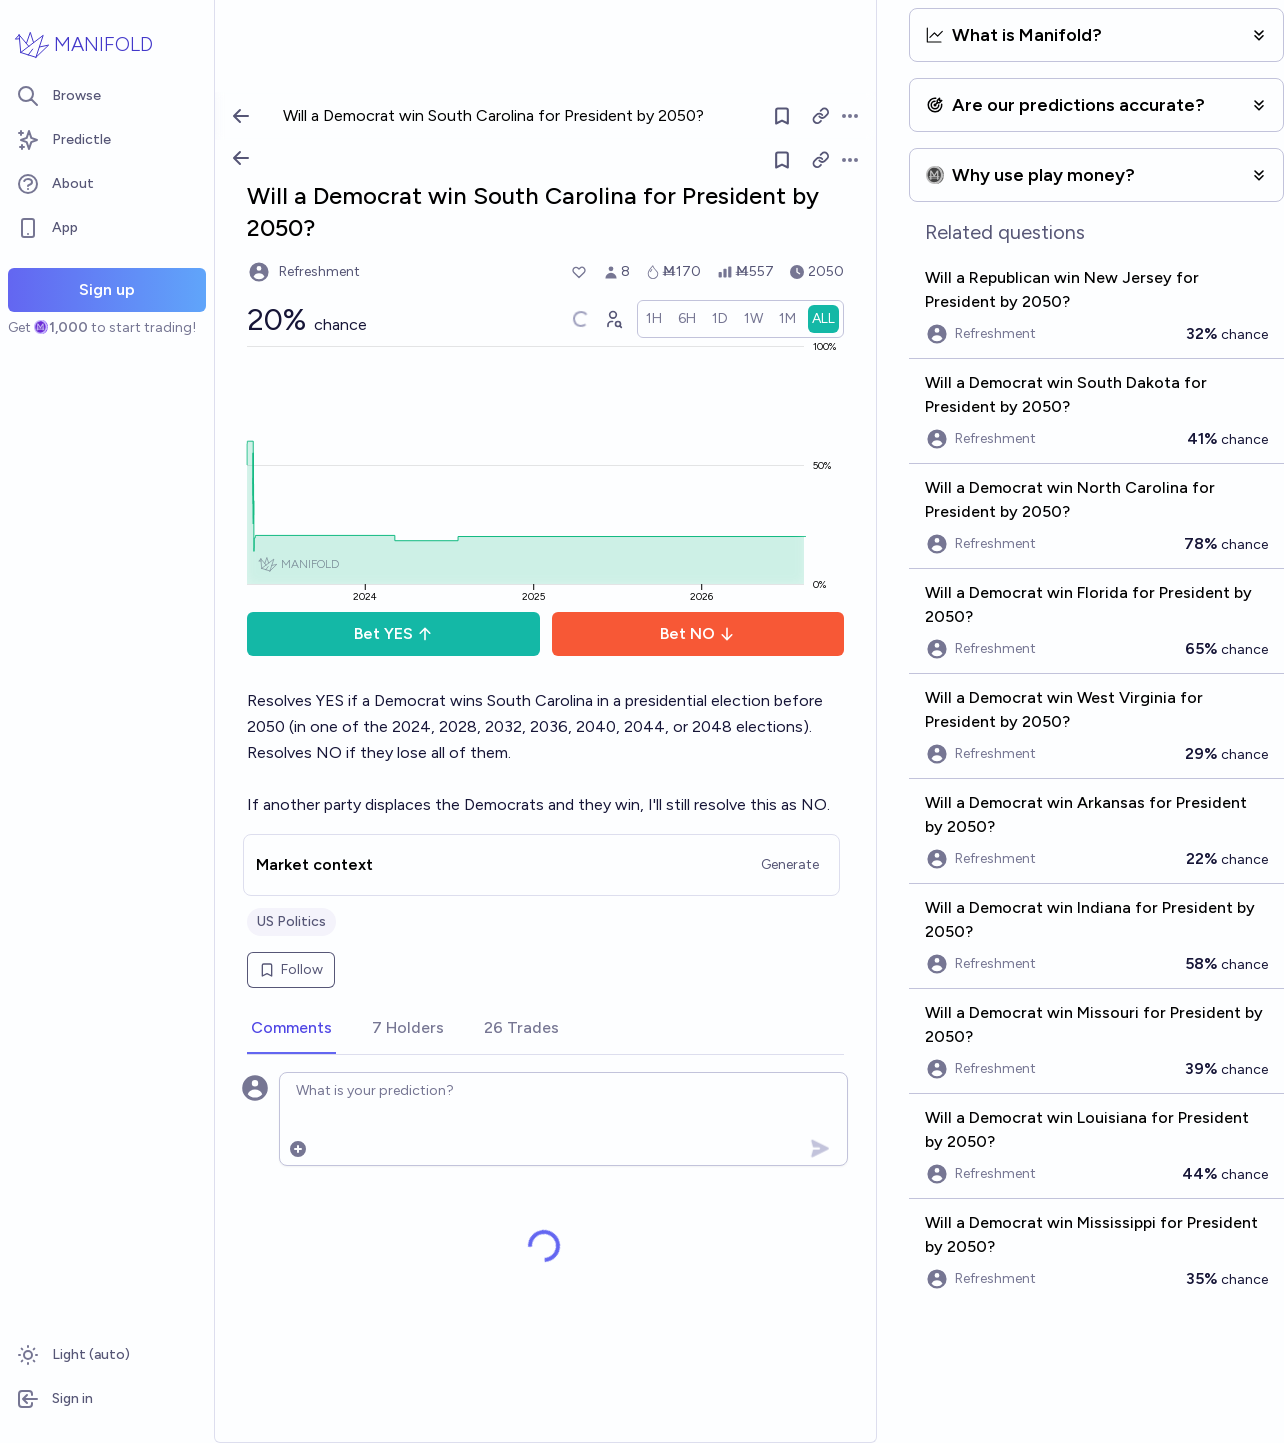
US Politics (291, 921)
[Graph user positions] (613, 319)
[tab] (291, 1029)
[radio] (654, 319)
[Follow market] (782, 160)
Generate (790, 864)
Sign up (107, 289)
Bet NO (697, 633)
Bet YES (393, 633)
